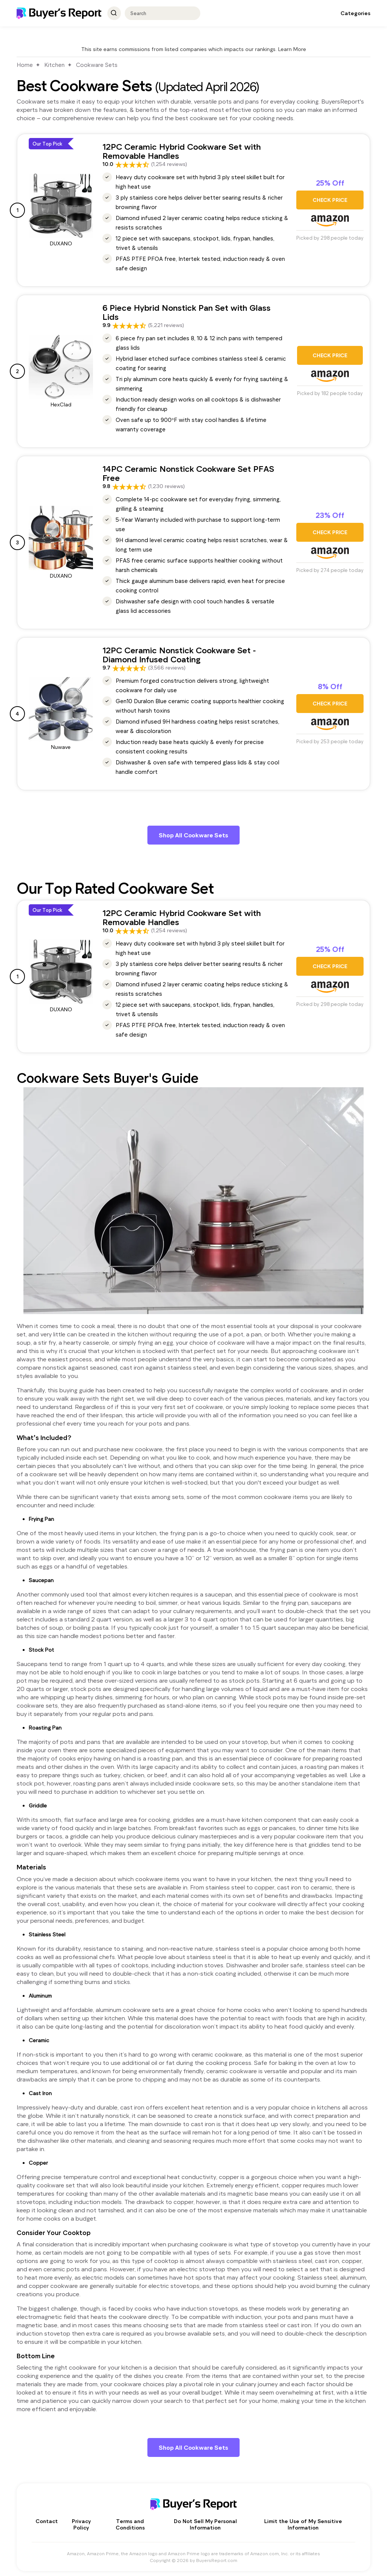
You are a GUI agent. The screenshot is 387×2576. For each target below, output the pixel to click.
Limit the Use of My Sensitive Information (303, 2521)
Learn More (292, 49)
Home (25, 64)
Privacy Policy (81, 2521)
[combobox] (159, 13)
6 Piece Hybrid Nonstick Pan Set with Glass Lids (186, 312)
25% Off (330, 183)
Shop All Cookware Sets (193, 833)
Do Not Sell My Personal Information (205, 2521)
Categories (355, 13)
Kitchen (54, 64)
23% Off (330, 515)
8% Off (330, 686)
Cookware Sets (97, 64)
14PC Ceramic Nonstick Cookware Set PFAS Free (188, 473)
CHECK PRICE (330, 200)
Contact (47, 2518)
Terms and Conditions (130, 2521)
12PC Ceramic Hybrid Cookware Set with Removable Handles (181, 151)
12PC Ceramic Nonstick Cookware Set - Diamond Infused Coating (179, 654)
